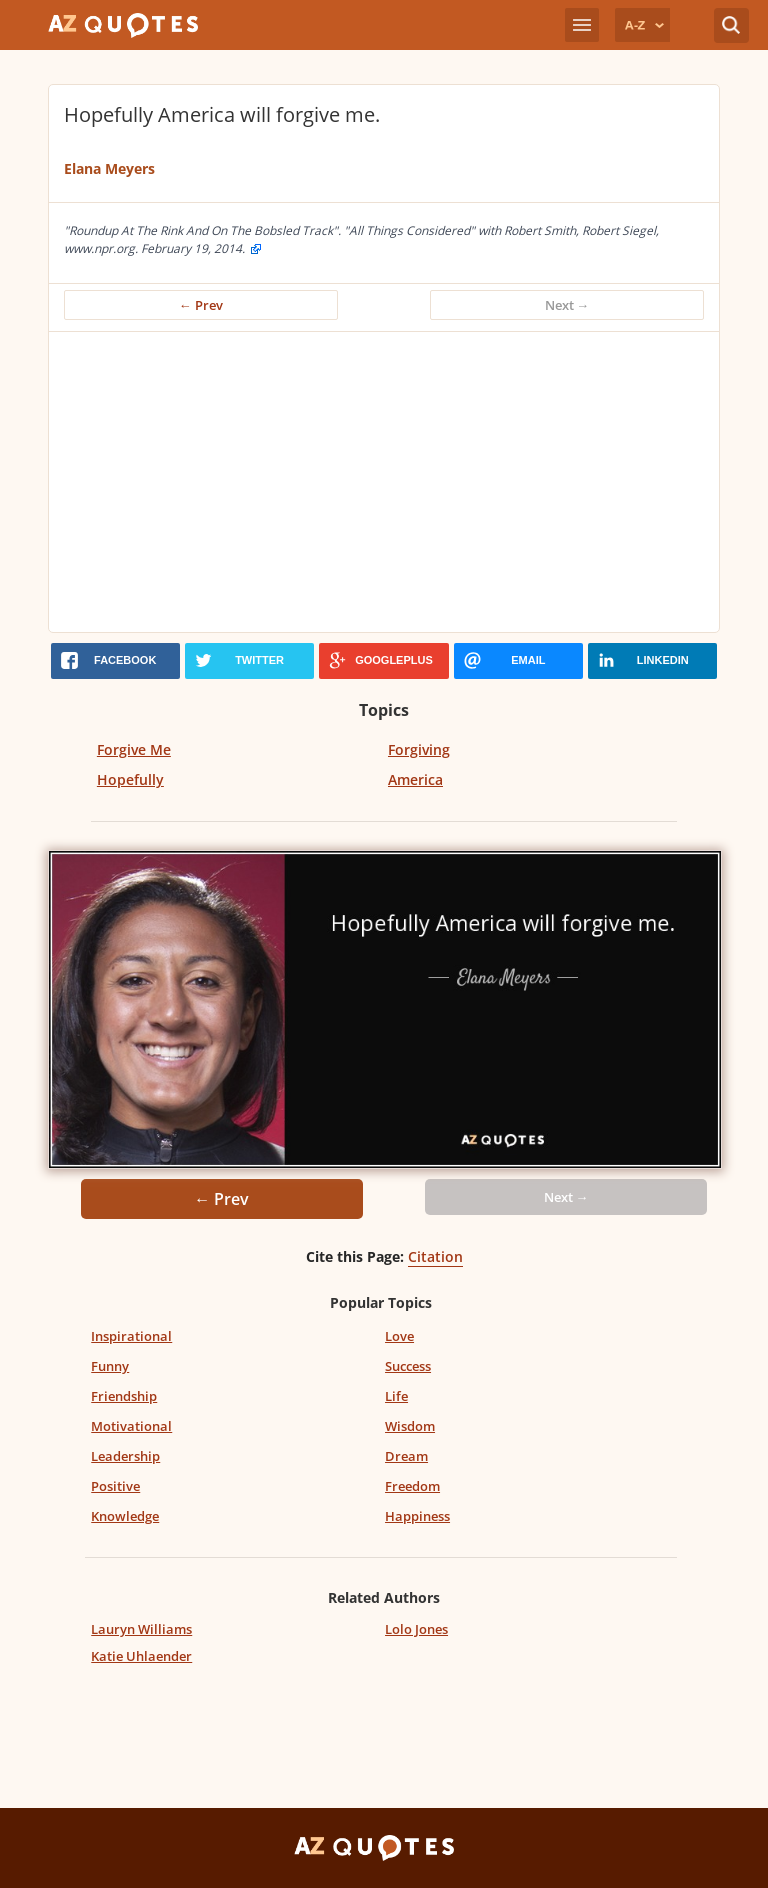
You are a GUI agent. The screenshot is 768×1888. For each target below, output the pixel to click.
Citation (435, 1256)
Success (408, 1366)
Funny (110, 1366)
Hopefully (130, 779)
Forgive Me (134, 749)
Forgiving (419, 749)
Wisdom (410, 1426)
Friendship (124, 1396)
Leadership (125, 1456)
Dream (406, 1456)
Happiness (417, 1516)
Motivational (131, 1426)
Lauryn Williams (141, 1629)
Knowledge (125, 1516)
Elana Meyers (109, 168)
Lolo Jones (416, 1629)
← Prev (201, 305)
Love (399, 1336)
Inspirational (131, 1336)
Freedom (412, 1486)
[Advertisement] (384, 482)
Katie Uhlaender (141, 1656)
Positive (115, 1486)
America (415, 779)
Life (396, 1396)
